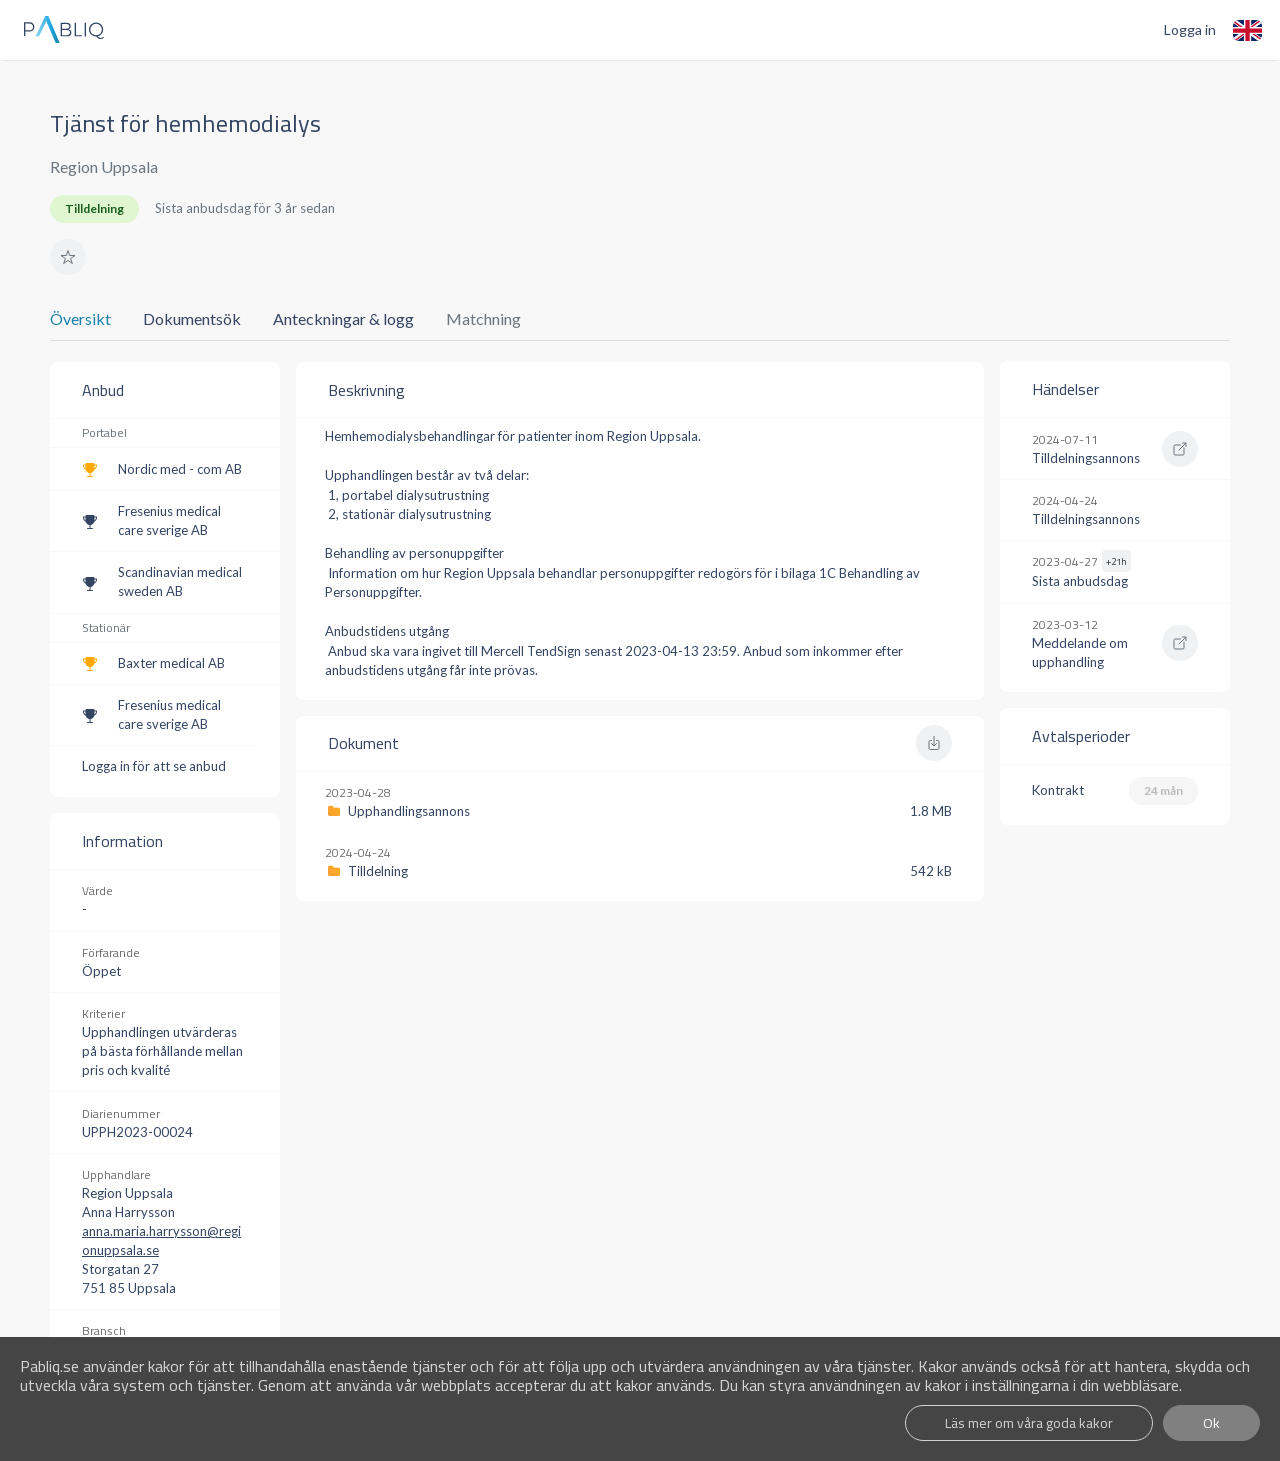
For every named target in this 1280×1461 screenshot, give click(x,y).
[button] (68, 257)
